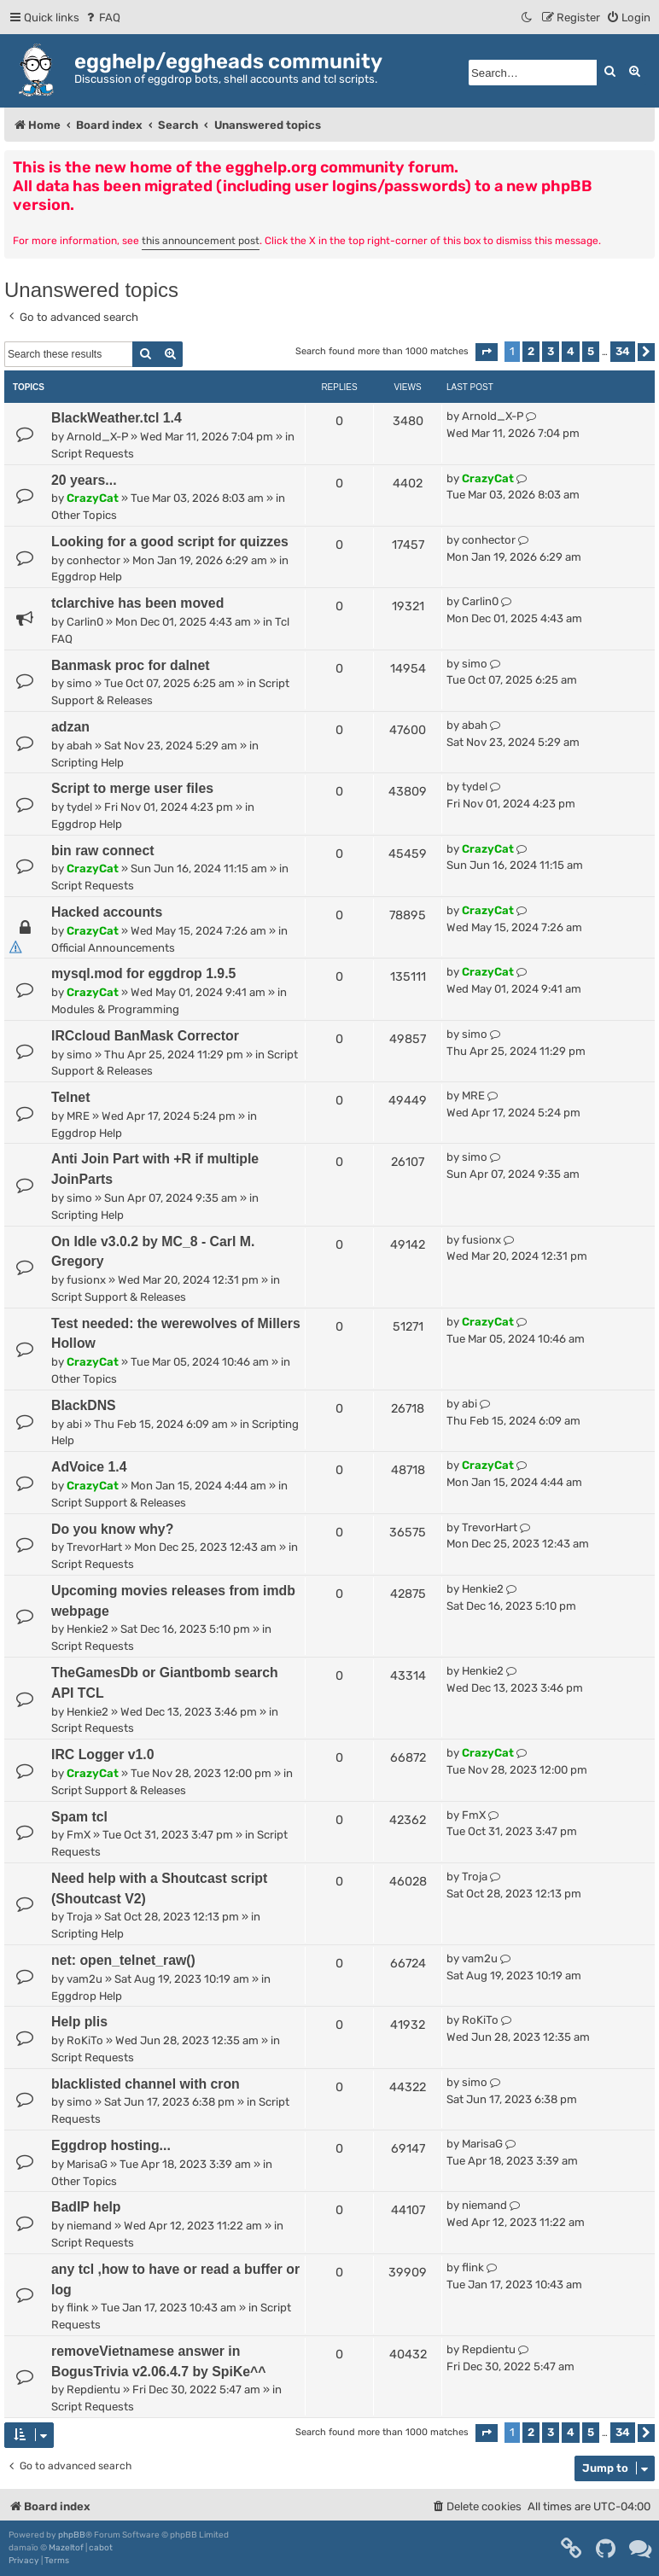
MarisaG (87, 2164)
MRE (78, 1116)
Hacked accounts (106, 912)
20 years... (84, 480)
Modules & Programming (115, 1009)
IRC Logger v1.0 (103, 1754)
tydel (79, 807)
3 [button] (550, 351)
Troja (79, 1916)
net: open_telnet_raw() (123, 1960)
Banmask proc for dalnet (130, 665)
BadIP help (86, 2207)
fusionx (86, 1279)
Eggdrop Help (86, 576)
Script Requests (92, 453)
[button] (486, 352)
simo (79, 683)
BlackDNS (83, 1405)
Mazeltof (66, 2548)
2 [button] (531, 351)
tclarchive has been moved (137, 603)
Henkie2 (87, 1629)
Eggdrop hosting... (111, 2145)
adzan (70, 727)
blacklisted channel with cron (145, 2084)
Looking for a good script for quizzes (170, 541)
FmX (78, 1834)
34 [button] (622, 351)
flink (78, 2307)
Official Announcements (113, 947)
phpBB (71, 2535)
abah (79, 745)
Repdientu (93, 2389)
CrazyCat (93, 498)
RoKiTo (85, 2040)
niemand (89, 2225)
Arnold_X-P (97, 436)
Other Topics (84, 515)
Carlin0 (85, 621)
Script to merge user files (132, 788)
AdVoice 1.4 (89, 1467)
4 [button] (570, 351)
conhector (93, 560)
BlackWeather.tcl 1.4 (116, 418)
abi (74, 1424)
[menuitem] (102, 17)
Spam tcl (79, 1817)
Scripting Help (87, 762)
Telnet (70, 1097)
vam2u (84, 1979)
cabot (101, 2548)
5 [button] (590, 351)
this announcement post (201, 241)
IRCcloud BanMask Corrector (145, 1036)
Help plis (79, 2021)
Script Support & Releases (118, 1297)
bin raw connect (103, 850)
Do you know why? (112, 1529)
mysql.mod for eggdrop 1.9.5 (143, 973)
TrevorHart (94, 1547)
